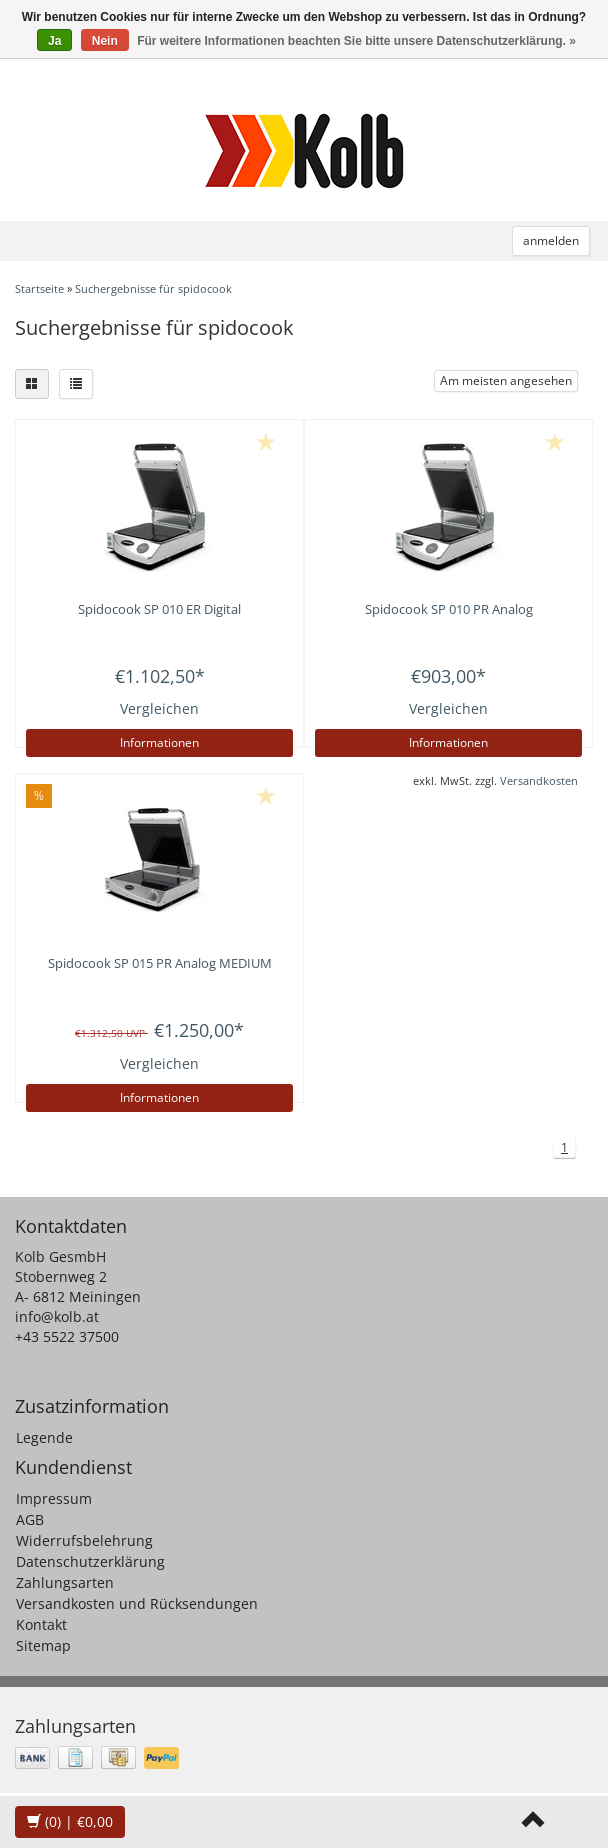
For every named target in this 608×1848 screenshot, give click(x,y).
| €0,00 (70, 1821)
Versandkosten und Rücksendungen (137, 1603)
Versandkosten (539, 780)
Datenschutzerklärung (90, 1561)
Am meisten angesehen (506, 380)
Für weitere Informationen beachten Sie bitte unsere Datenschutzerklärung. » (356, 41)
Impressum (54, 1498)
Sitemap (43, 1645)
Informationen (159, 742)
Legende (44, 1437)
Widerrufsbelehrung (84, 1540)
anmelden (551, 240)
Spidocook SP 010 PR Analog (449, 609)
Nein (105, 41)
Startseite (39, 288)
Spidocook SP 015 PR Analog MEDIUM (160, 963)
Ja (54, 41)
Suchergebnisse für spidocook (153, 288)
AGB (30, 1519)
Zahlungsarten (65, 1582)
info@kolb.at (57, 1316)
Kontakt (41, 1624)
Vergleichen (159, 708)
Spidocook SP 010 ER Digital (159, 609)
